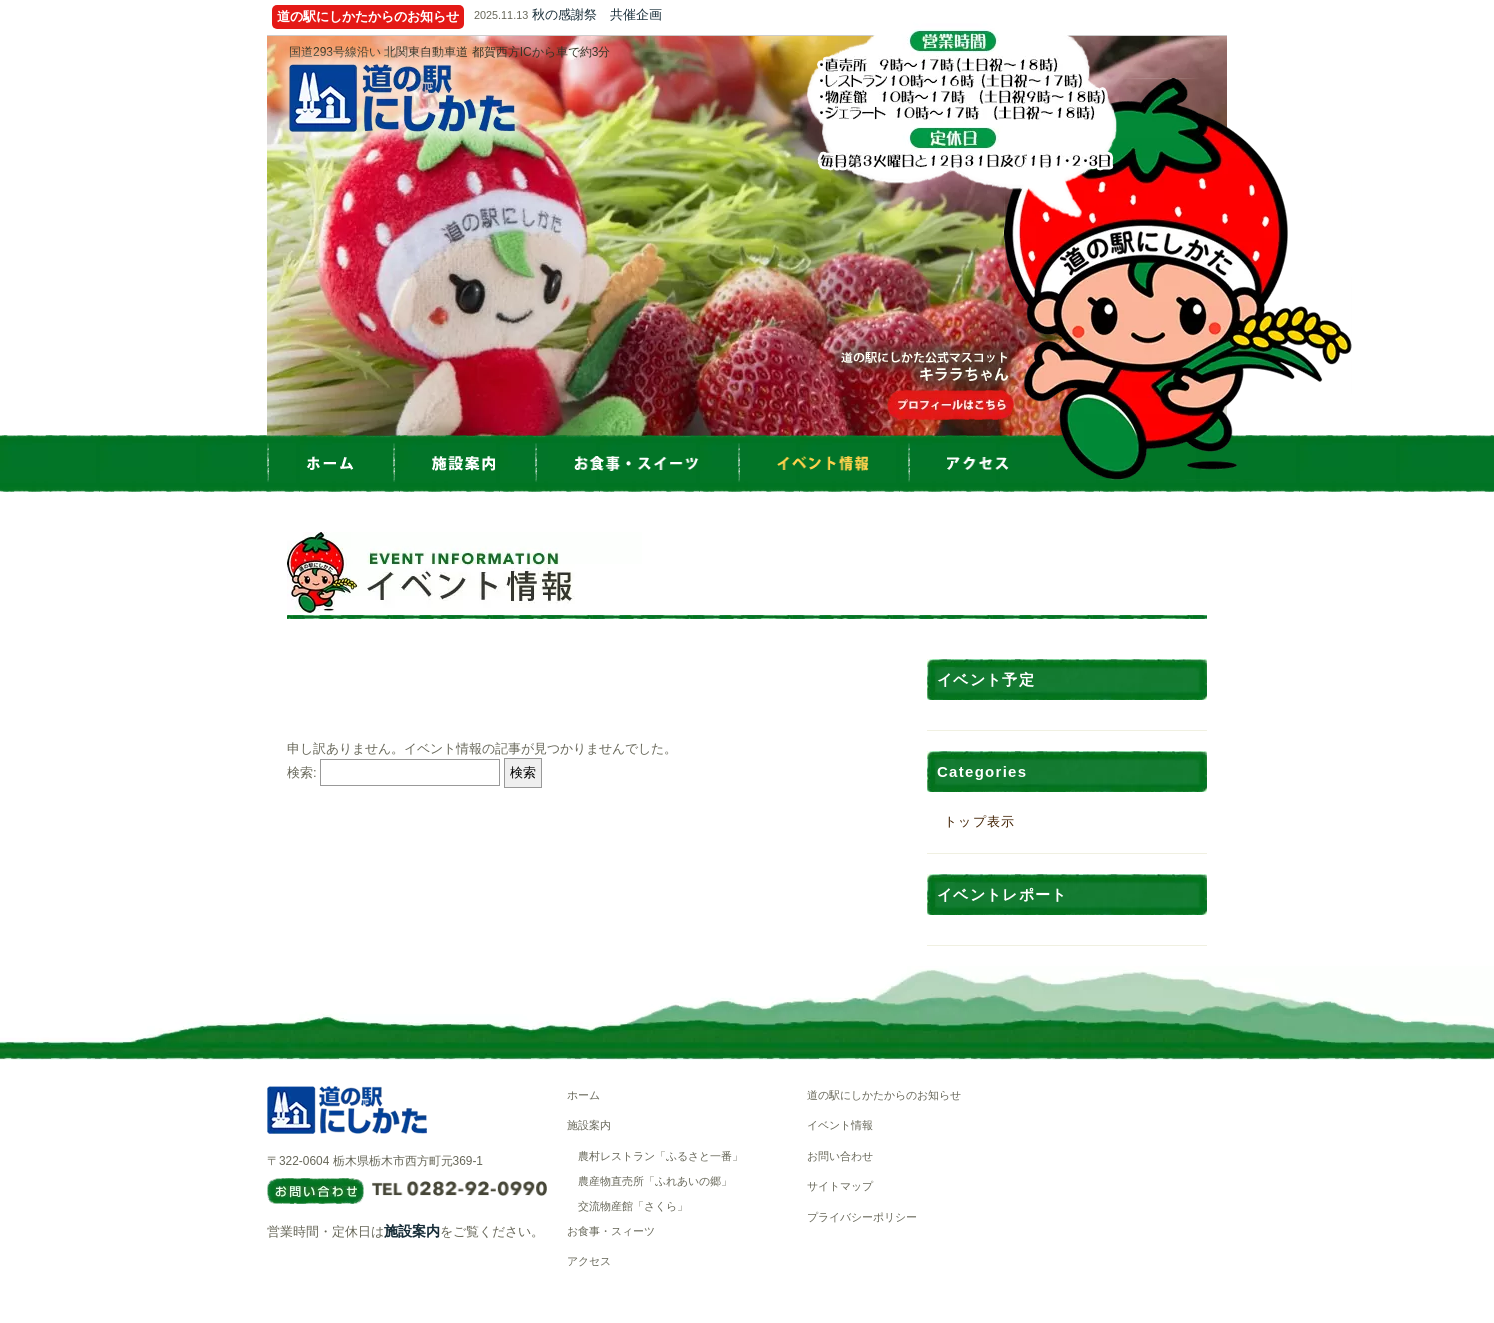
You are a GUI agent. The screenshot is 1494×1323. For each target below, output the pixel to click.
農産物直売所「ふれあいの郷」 (655, 1181)
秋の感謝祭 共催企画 (597, 14)
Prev (267, 236)
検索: (302, 772)
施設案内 (412, 1231)
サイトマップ (840, 1186)
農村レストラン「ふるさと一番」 (660, 1156)
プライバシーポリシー (862, 1217)
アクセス (589, 1261)
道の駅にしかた (402, 98)
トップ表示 (980, 821)
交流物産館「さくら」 (633, 1206)
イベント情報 (840, 1125)
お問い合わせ (840, 1156)
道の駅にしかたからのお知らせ (884, 1095)
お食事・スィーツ (611, 1231)
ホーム (583, 1095)
